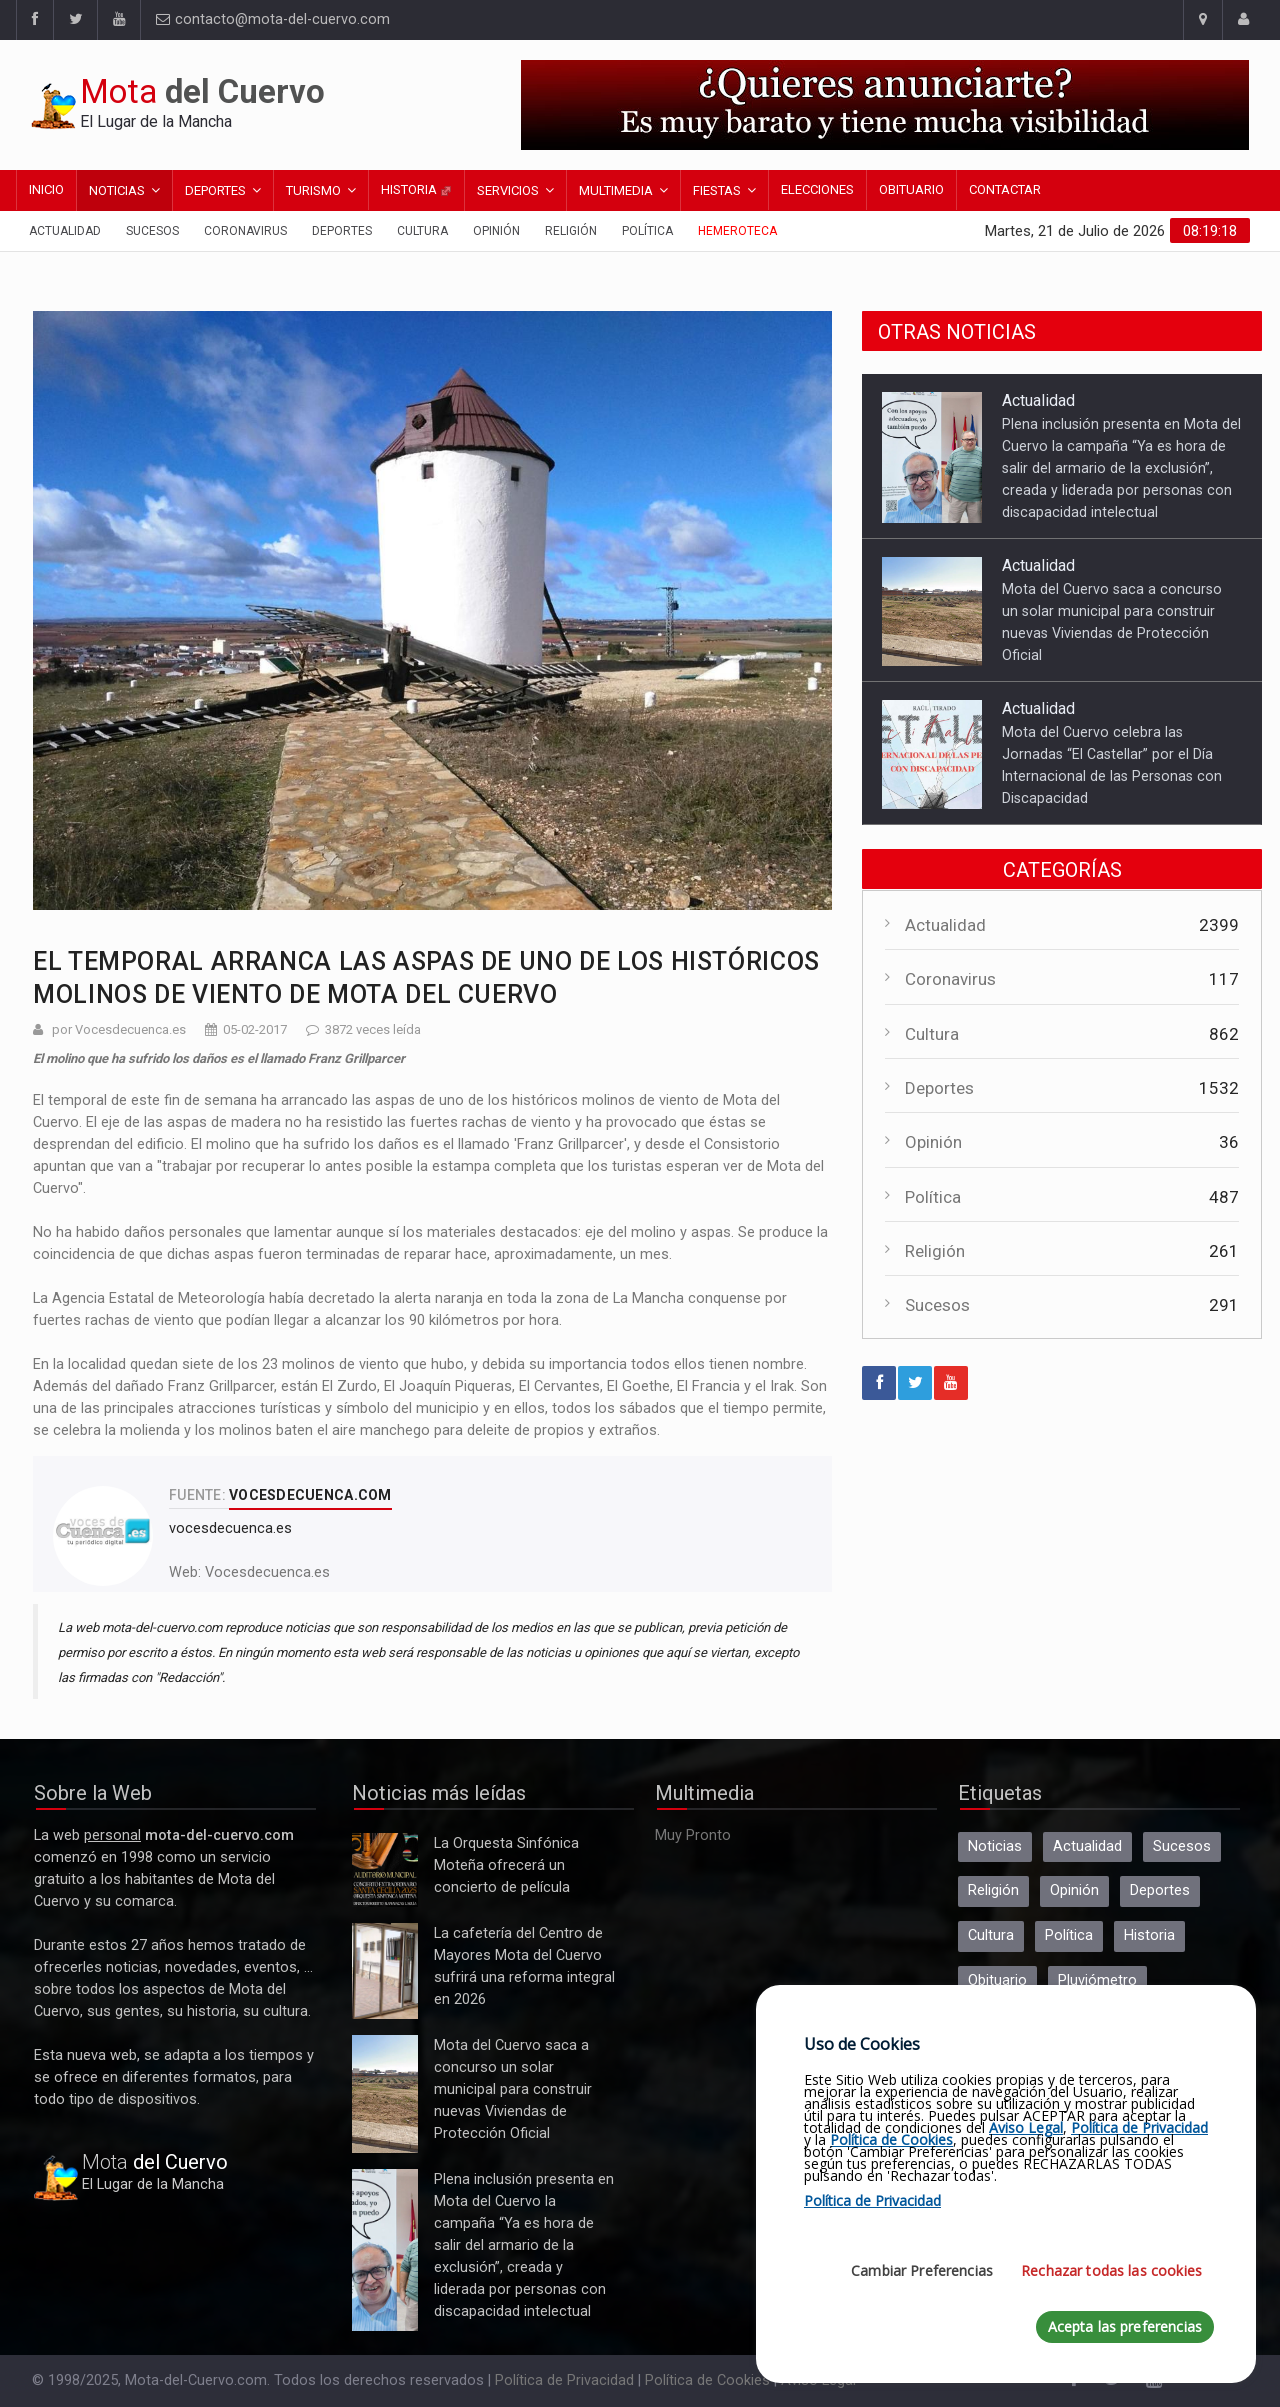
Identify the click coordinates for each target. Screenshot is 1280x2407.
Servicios (508, 190)
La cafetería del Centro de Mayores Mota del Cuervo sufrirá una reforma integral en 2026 (385, 1971)
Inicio (46, 189)
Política (647, 231)
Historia (416, 189)
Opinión (496, 231)
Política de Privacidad (564, 2380)
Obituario (911, 189)
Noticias (117, 190)
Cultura (422, 231)
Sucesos (152, 231)
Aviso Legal (1026, 2127)
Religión (571, 231)
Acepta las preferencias (1125, 2326)
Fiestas (717, 190)
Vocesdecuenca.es (267, 1572)
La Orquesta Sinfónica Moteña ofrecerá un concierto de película (385, 1870)
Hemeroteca (737, 231)
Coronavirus (245, 231)
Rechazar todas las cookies (1111, 2270)
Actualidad (65, 231)
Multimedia (616, 190)
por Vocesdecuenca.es (119, 1029)
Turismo (313, 190)
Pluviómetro (1097, 1980)
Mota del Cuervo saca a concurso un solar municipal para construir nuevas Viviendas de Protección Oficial (385, 2094)
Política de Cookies (707, 2380)
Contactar (1005, 189)
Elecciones (817, 189)
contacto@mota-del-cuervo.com (273, 19)
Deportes (215, 190)
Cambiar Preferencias (922, 2270)
